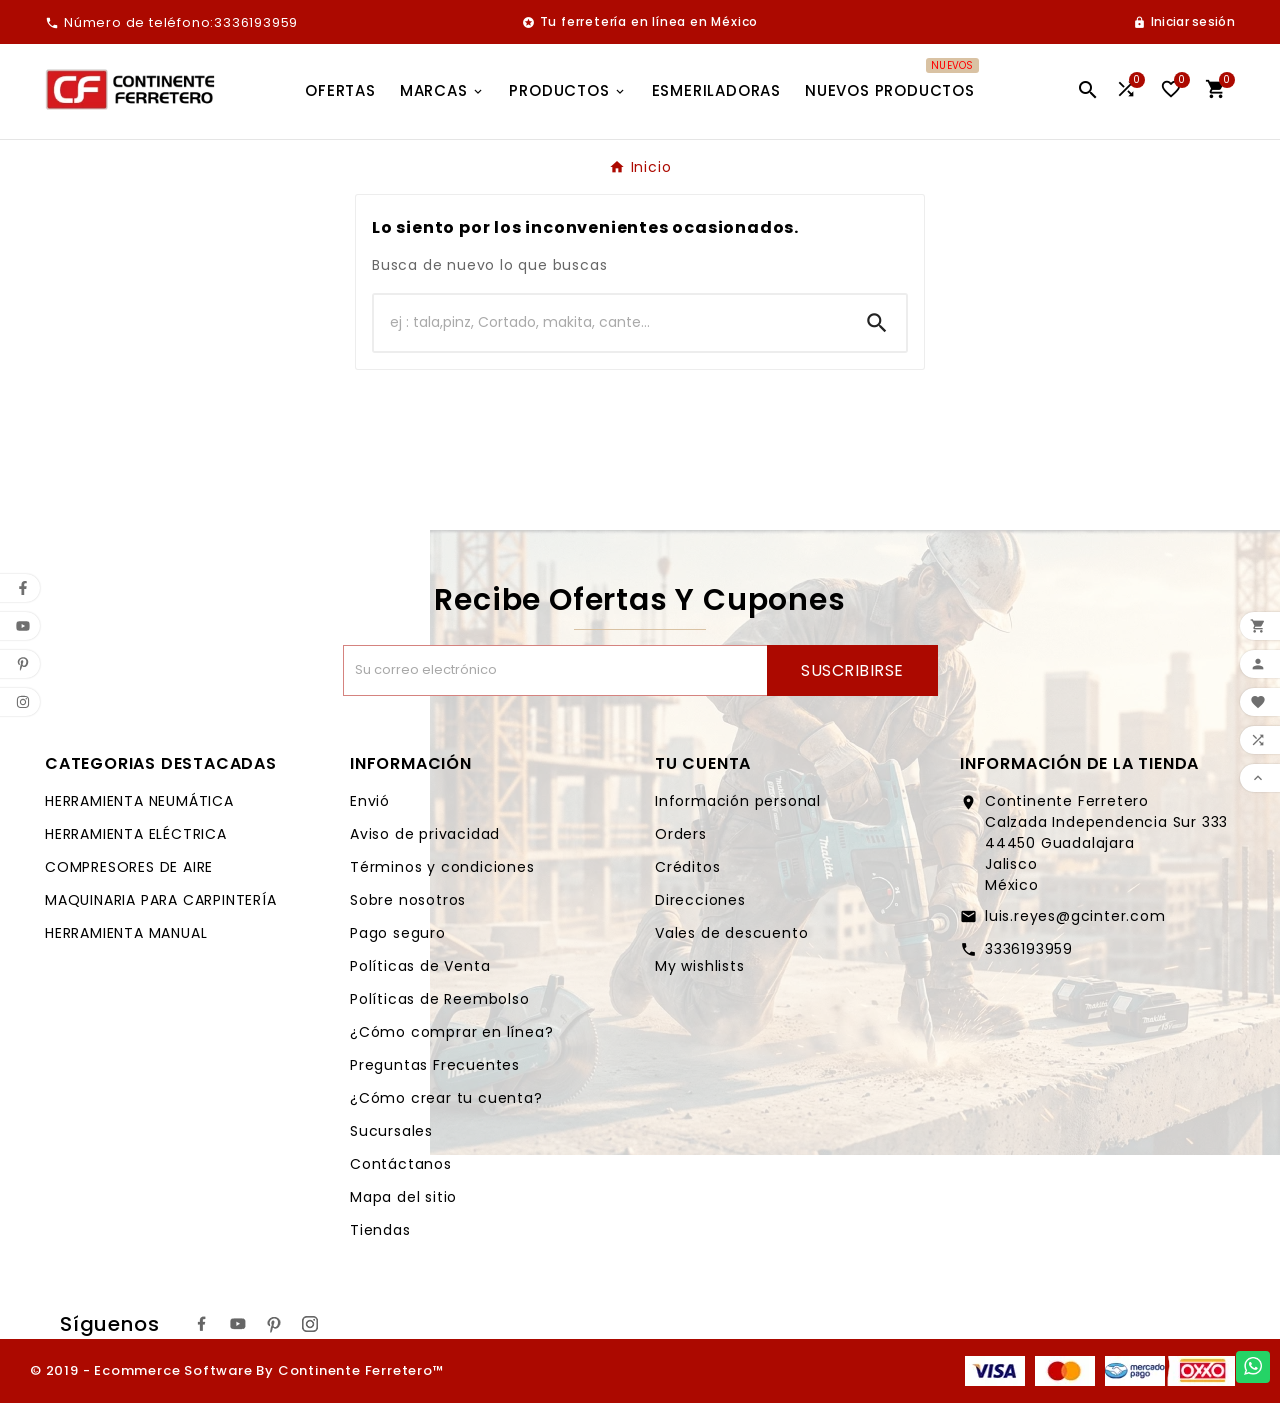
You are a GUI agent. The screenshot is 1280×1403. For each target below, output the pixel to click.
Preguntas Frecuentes (435, 1065)
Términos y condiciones (442, 867)
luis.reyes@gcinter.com (1075, 916)
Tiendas (380, 1230)
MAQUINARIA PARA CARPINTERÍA (161, 900)
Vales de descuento (731, 933)
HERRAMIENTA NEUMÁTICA (139, 801)
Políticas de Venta (420, 966)
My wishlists (700, 966)
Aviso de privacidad (425, 834)
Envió (370, 801)
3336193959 (1029, 949)
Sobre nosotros (408, 900)
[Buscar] (611, 323)
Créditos (687, 867)
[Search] (877, 323)
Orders (681, 834)
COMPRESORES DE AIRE (129, 867)
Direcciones (700, 900)
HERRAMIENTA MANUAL (126, 933)
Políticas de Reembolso (440, 999)
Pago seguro (398, 933)
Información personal (738, 801)
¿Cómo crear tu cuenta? (446, 1098)
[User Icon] (1184, 22)
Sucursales (391, 1131)
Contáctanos (401, 1164)
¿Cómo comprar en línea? (451, 1032)
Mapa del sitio (403, 1197)
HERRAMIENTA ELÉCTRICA (136, 834)
